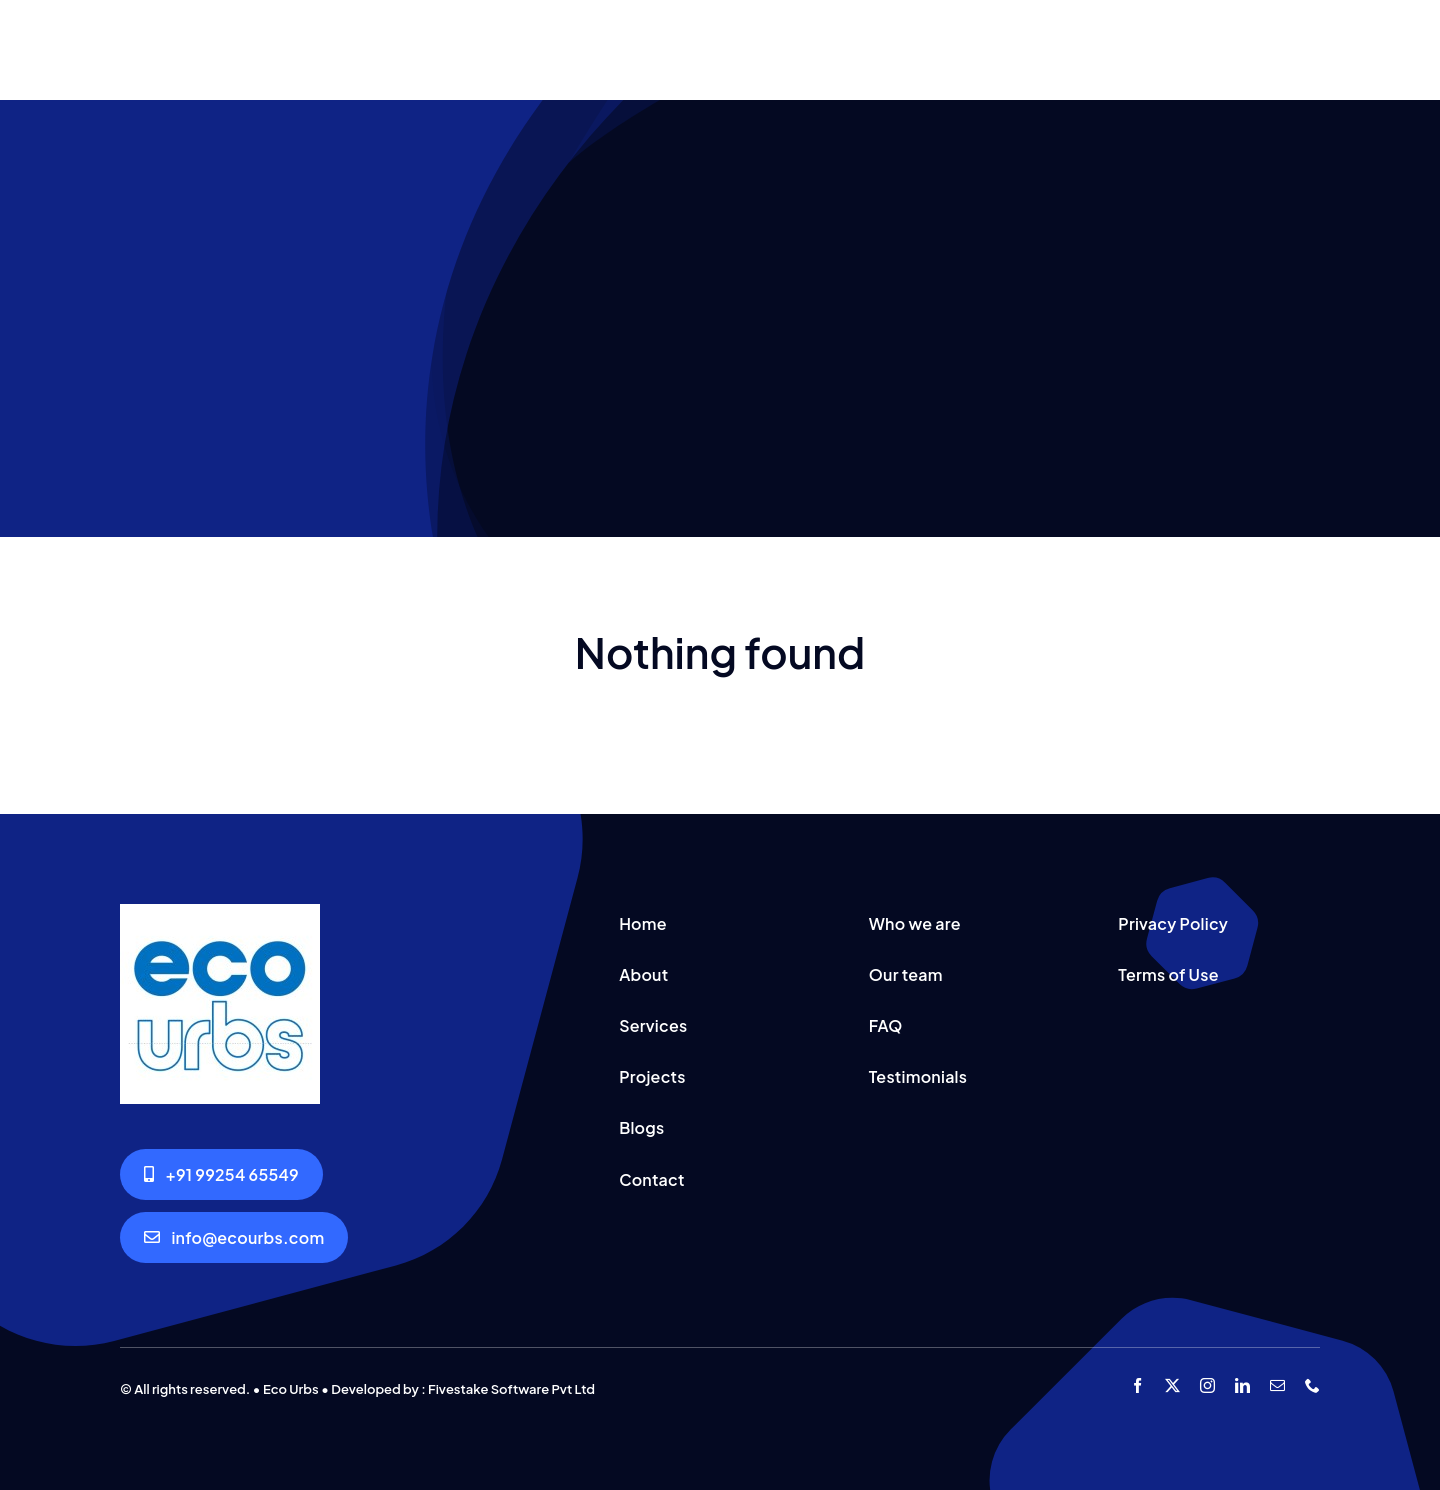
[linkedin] (1242, 1385)
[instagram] (1207, 1385)
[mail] (1277, 1385)
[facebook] (1137, 1385)
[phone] (1312, 1385)
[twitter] (1172, 1385)
